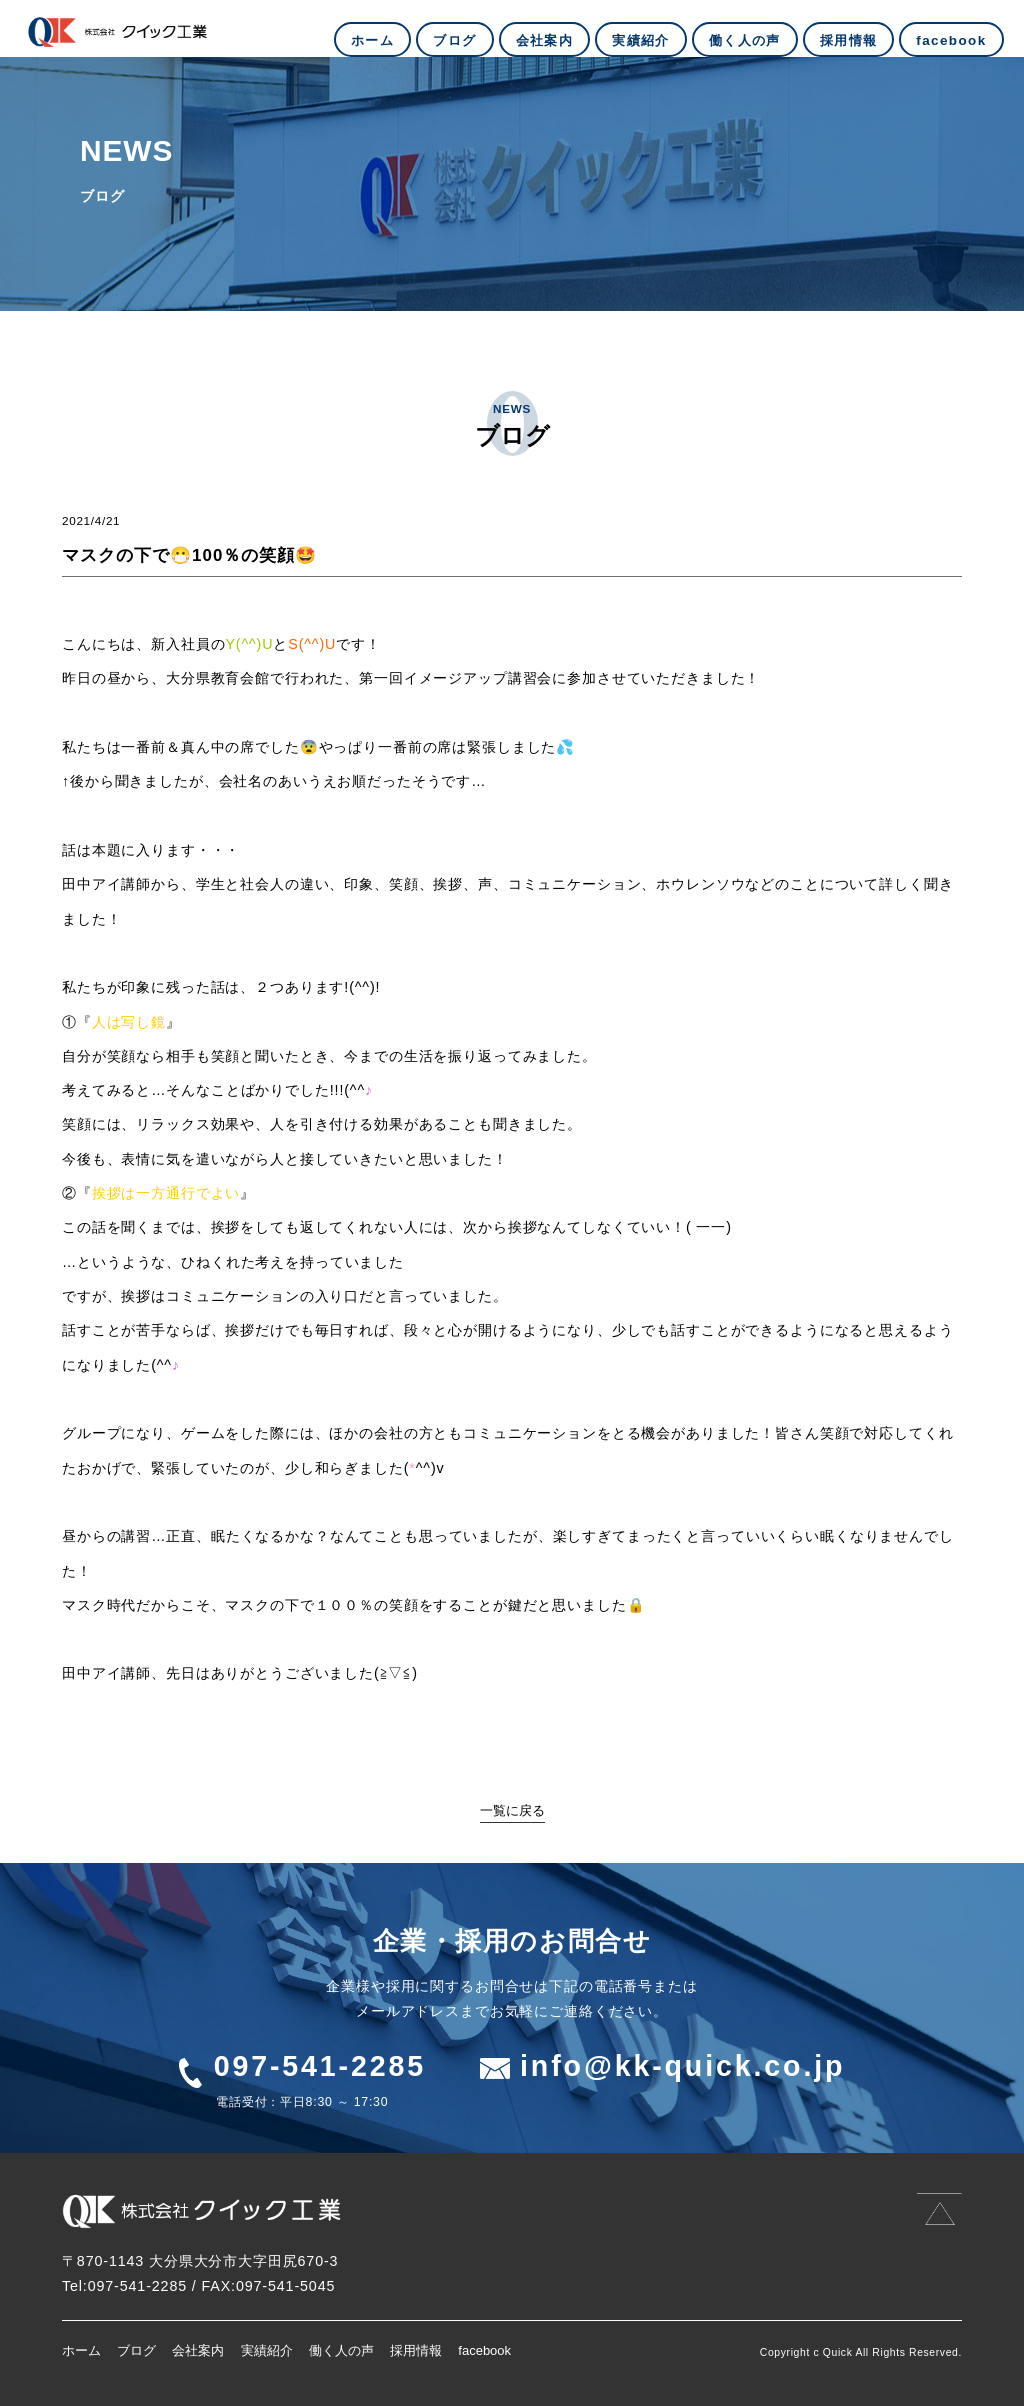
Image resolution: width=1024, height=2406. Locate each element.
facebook (484, 2350)
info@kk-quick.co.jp (682, 2066)
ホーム (81, 2350)
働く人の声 (341, 2350)
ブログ (136, 2350)
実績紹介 (267, 2350)
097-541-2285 (320, 2066)
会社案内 (198, 2350)
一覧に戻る (512, 1810)
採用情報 (416, 2350)
